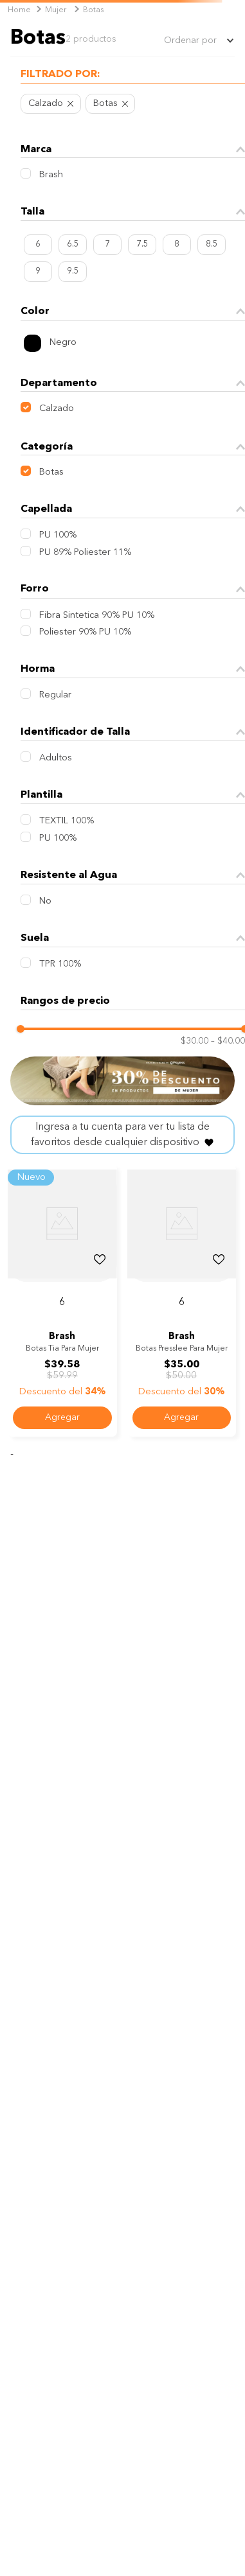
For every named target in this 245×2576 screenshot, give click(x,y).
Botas (93, 10)
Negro (63, 342)
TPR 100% (60, 964)
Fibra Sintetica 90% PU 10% (96, 615)
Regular (55, 695)
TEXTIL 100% (66, 821)
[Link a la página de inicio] (19, 11)
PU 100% (58, 535)
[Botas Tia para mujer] (62, 1300)
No (45, 901)
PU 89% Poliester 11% (85, 552)
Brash (51, 175)
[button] (133, 76)
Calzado (45, 104)
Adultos (55, 758)
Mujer (55, 10)
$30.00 (194, 1041)
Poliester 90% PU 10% (85, 632)
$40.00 (228, 1041)
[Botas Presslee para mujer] (182, 1300)
